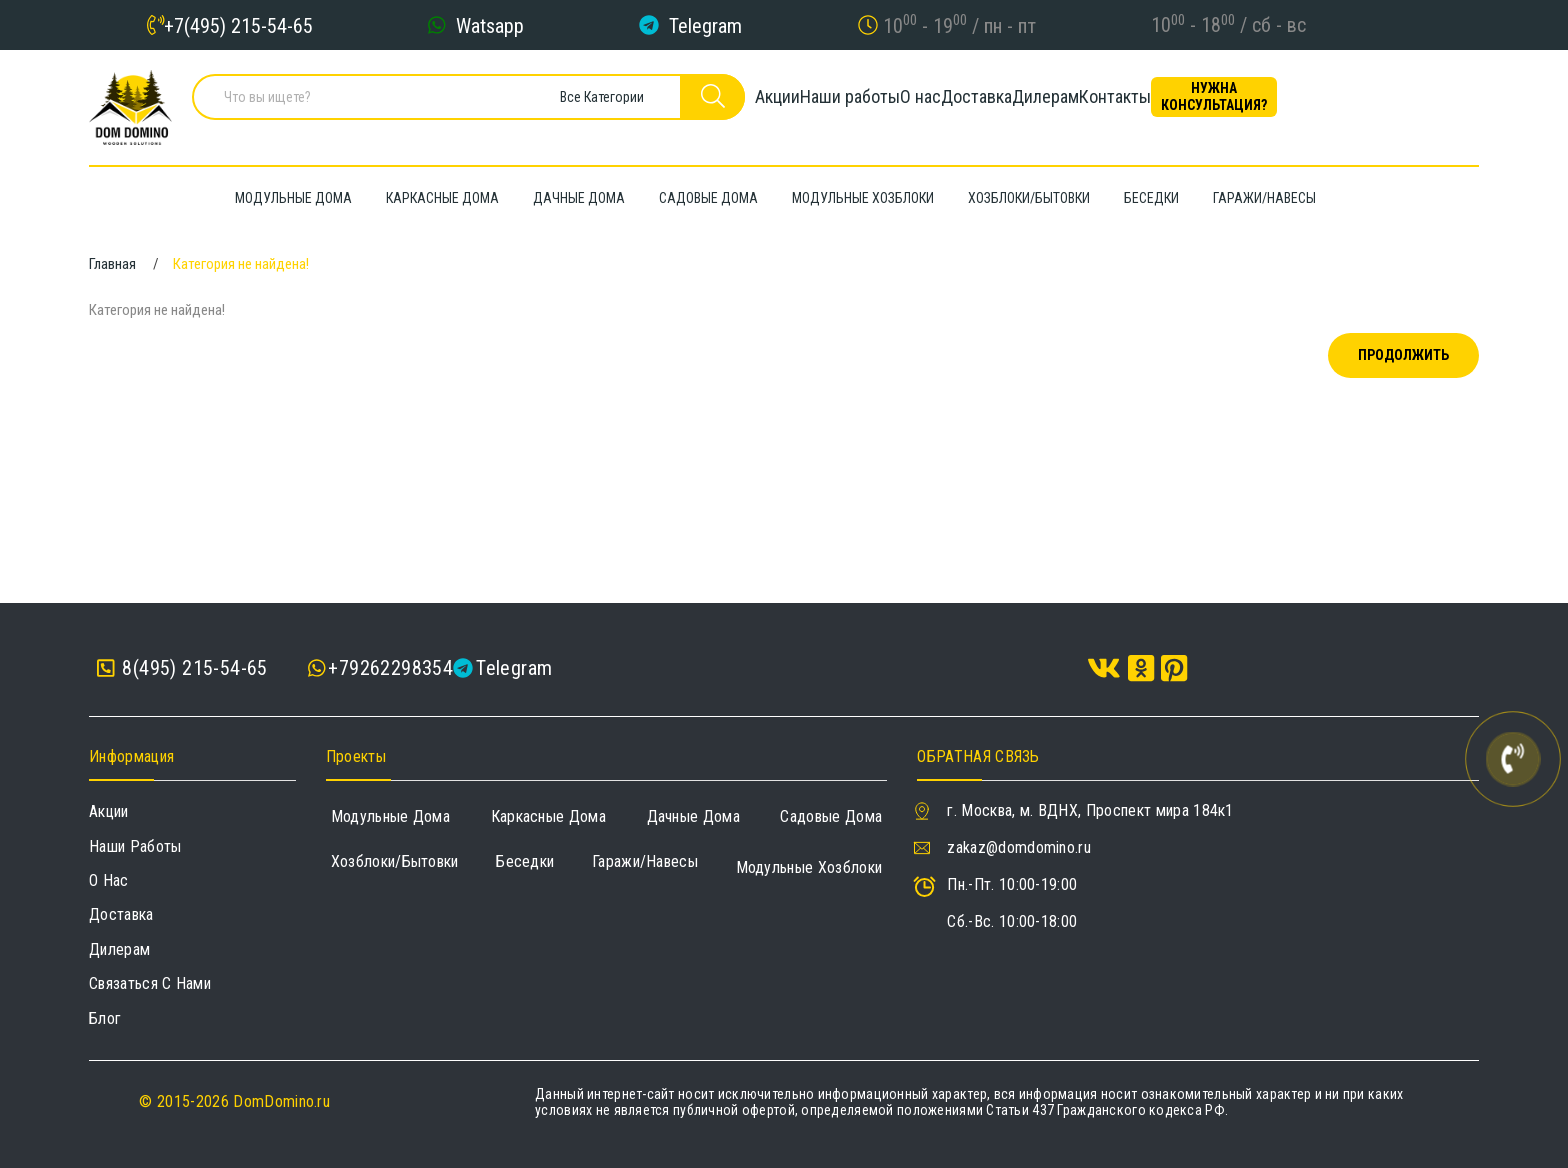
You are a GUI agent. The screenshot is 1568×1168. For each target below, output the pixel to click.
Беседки (525, 861)
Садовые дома (831, 816)
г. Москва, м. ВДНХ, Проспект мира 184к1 (1090, 810)
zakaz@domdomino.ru (1019, 847)
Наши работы (855, 104)
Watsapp (490, 25)
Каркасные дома (548, 816)
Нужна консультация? (1389, 104)
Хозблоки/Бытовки (395, 861)
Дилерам (1152, 104)
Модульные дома (390, 816)
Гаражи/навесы (645, 861)
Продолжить (1403, 355)
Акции (748, 104)
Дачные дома (694, 816)
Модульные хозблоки (809, 867)
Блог (105, 1018)
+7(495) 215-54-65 (238, 25)
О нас (959, 104)
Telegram (705, 25)
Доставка (1049, 104)
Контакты (1256, 104)
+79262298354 (390, 668)
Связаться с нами (150, 983)
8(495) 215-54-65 (182, 668)
